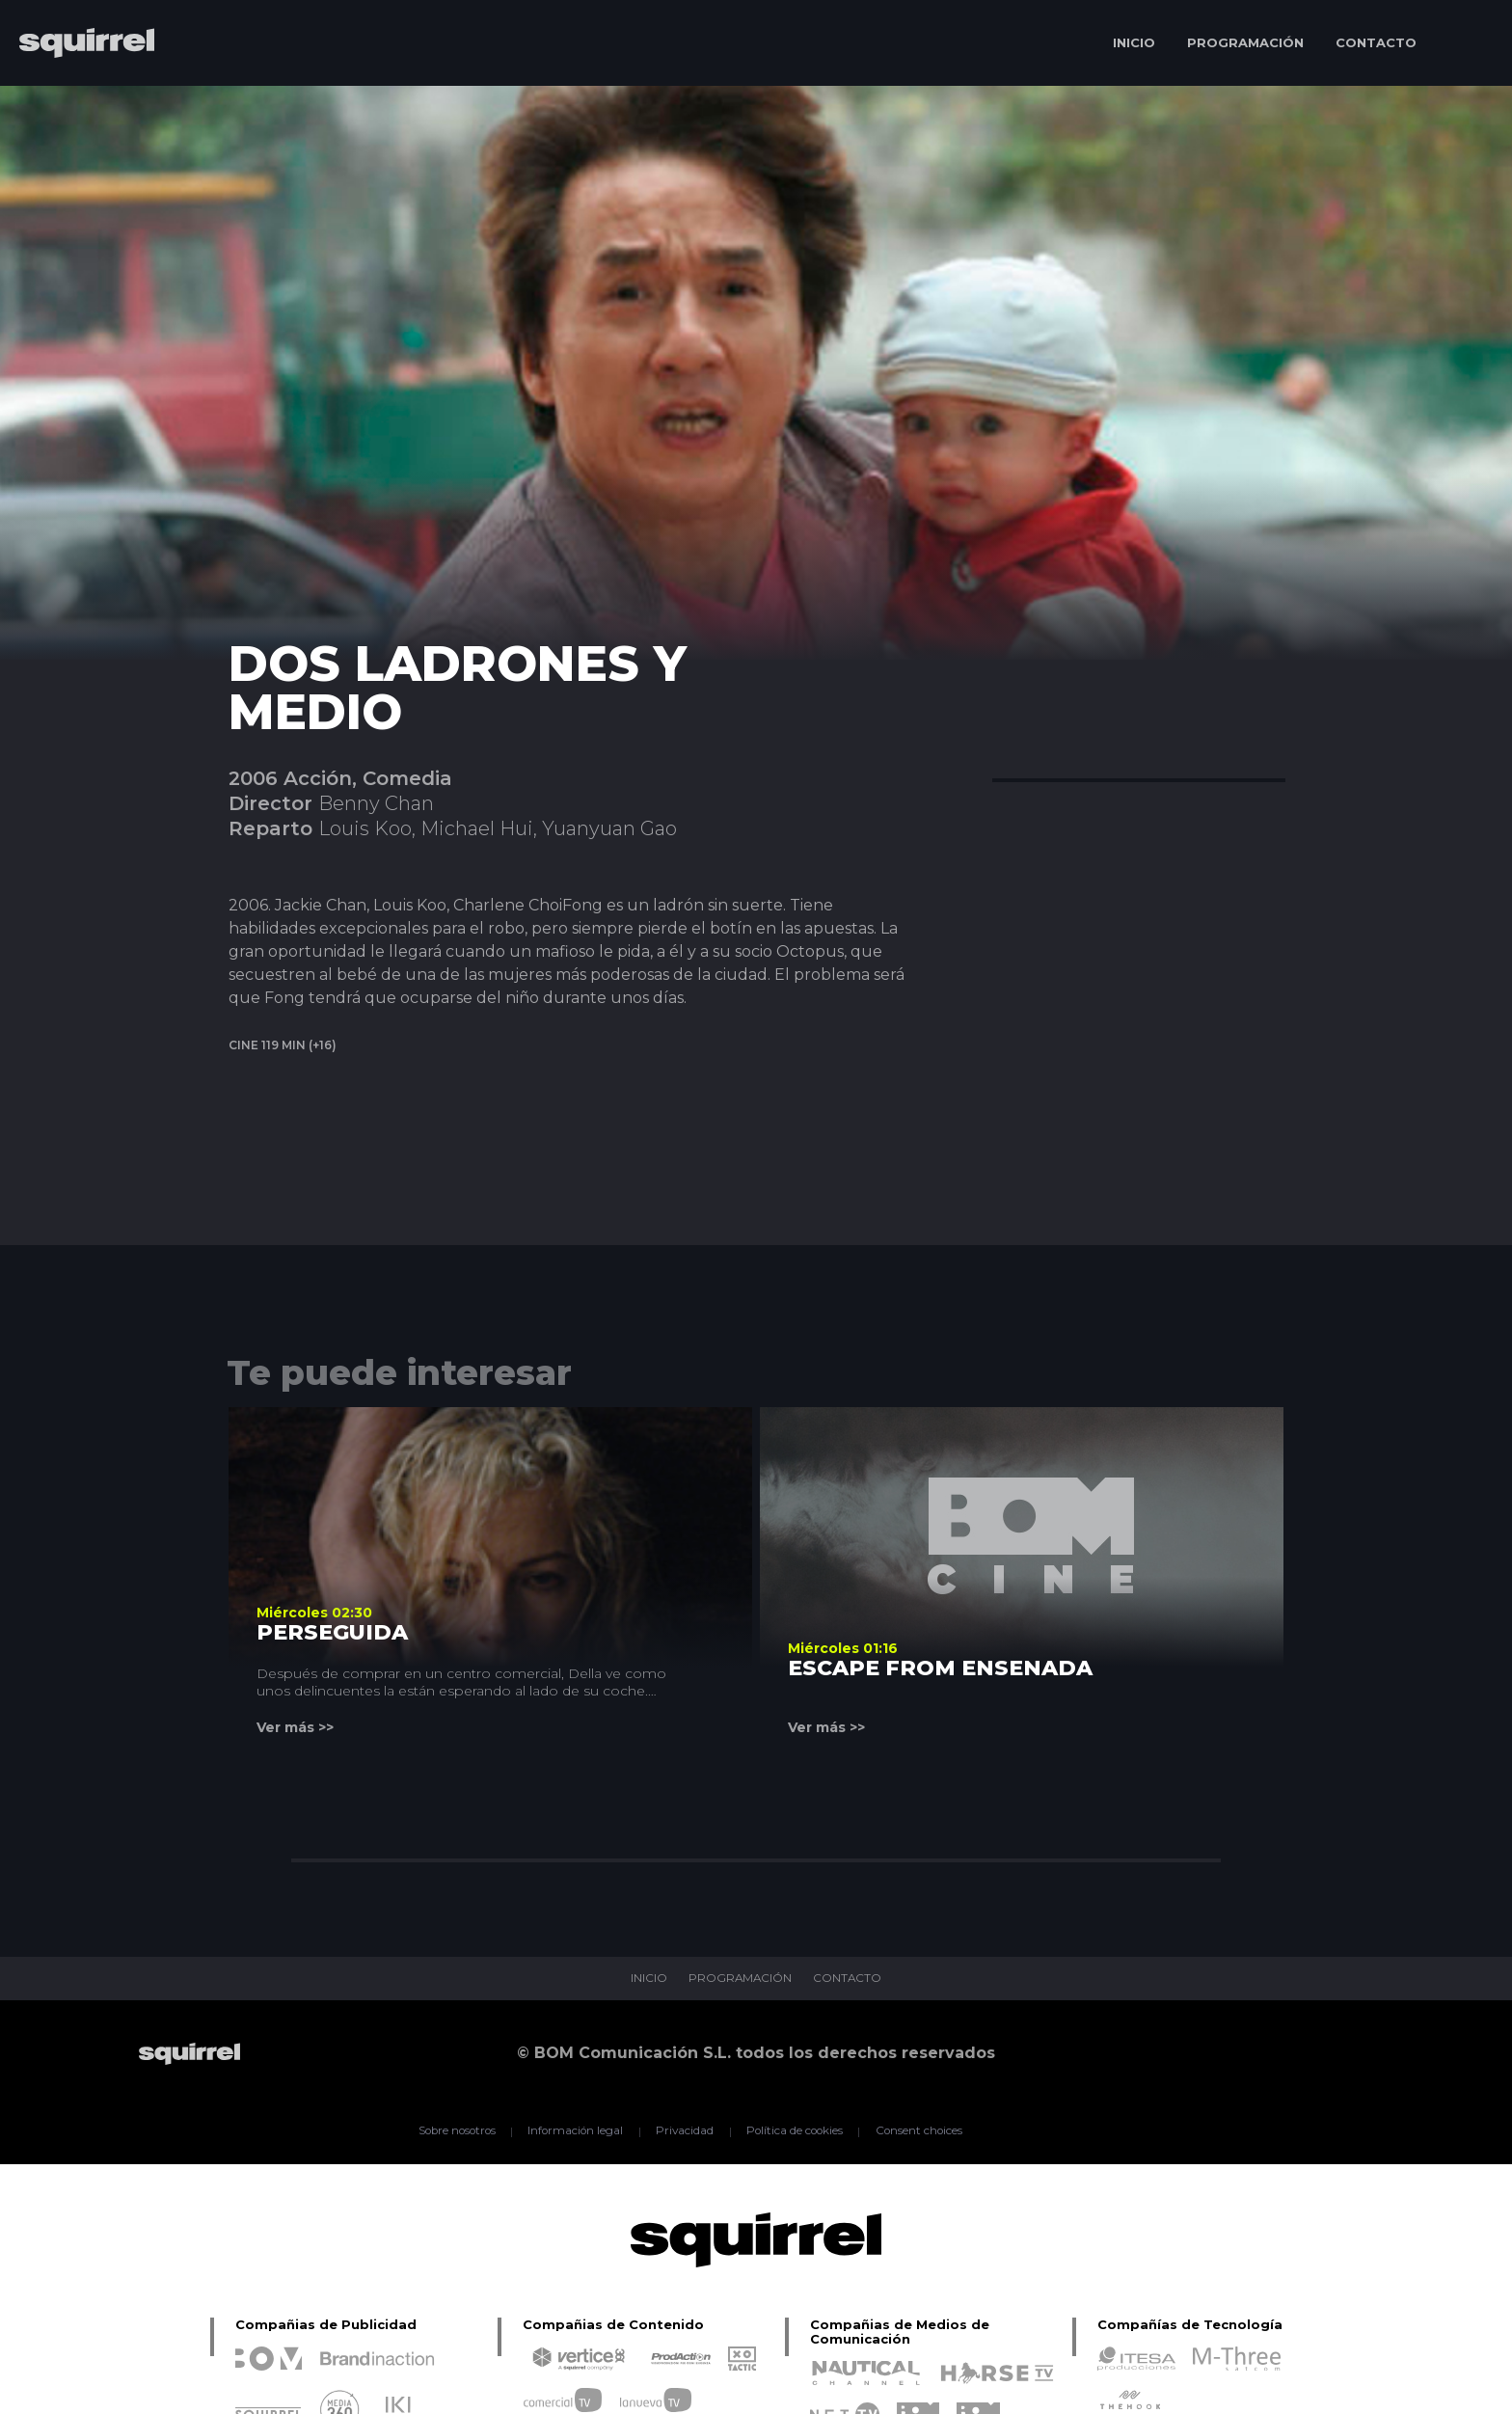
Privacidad (684, 2131)
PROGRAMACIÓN (1245, 42)
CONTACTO (1376, 42)
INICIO (1134, 42)
